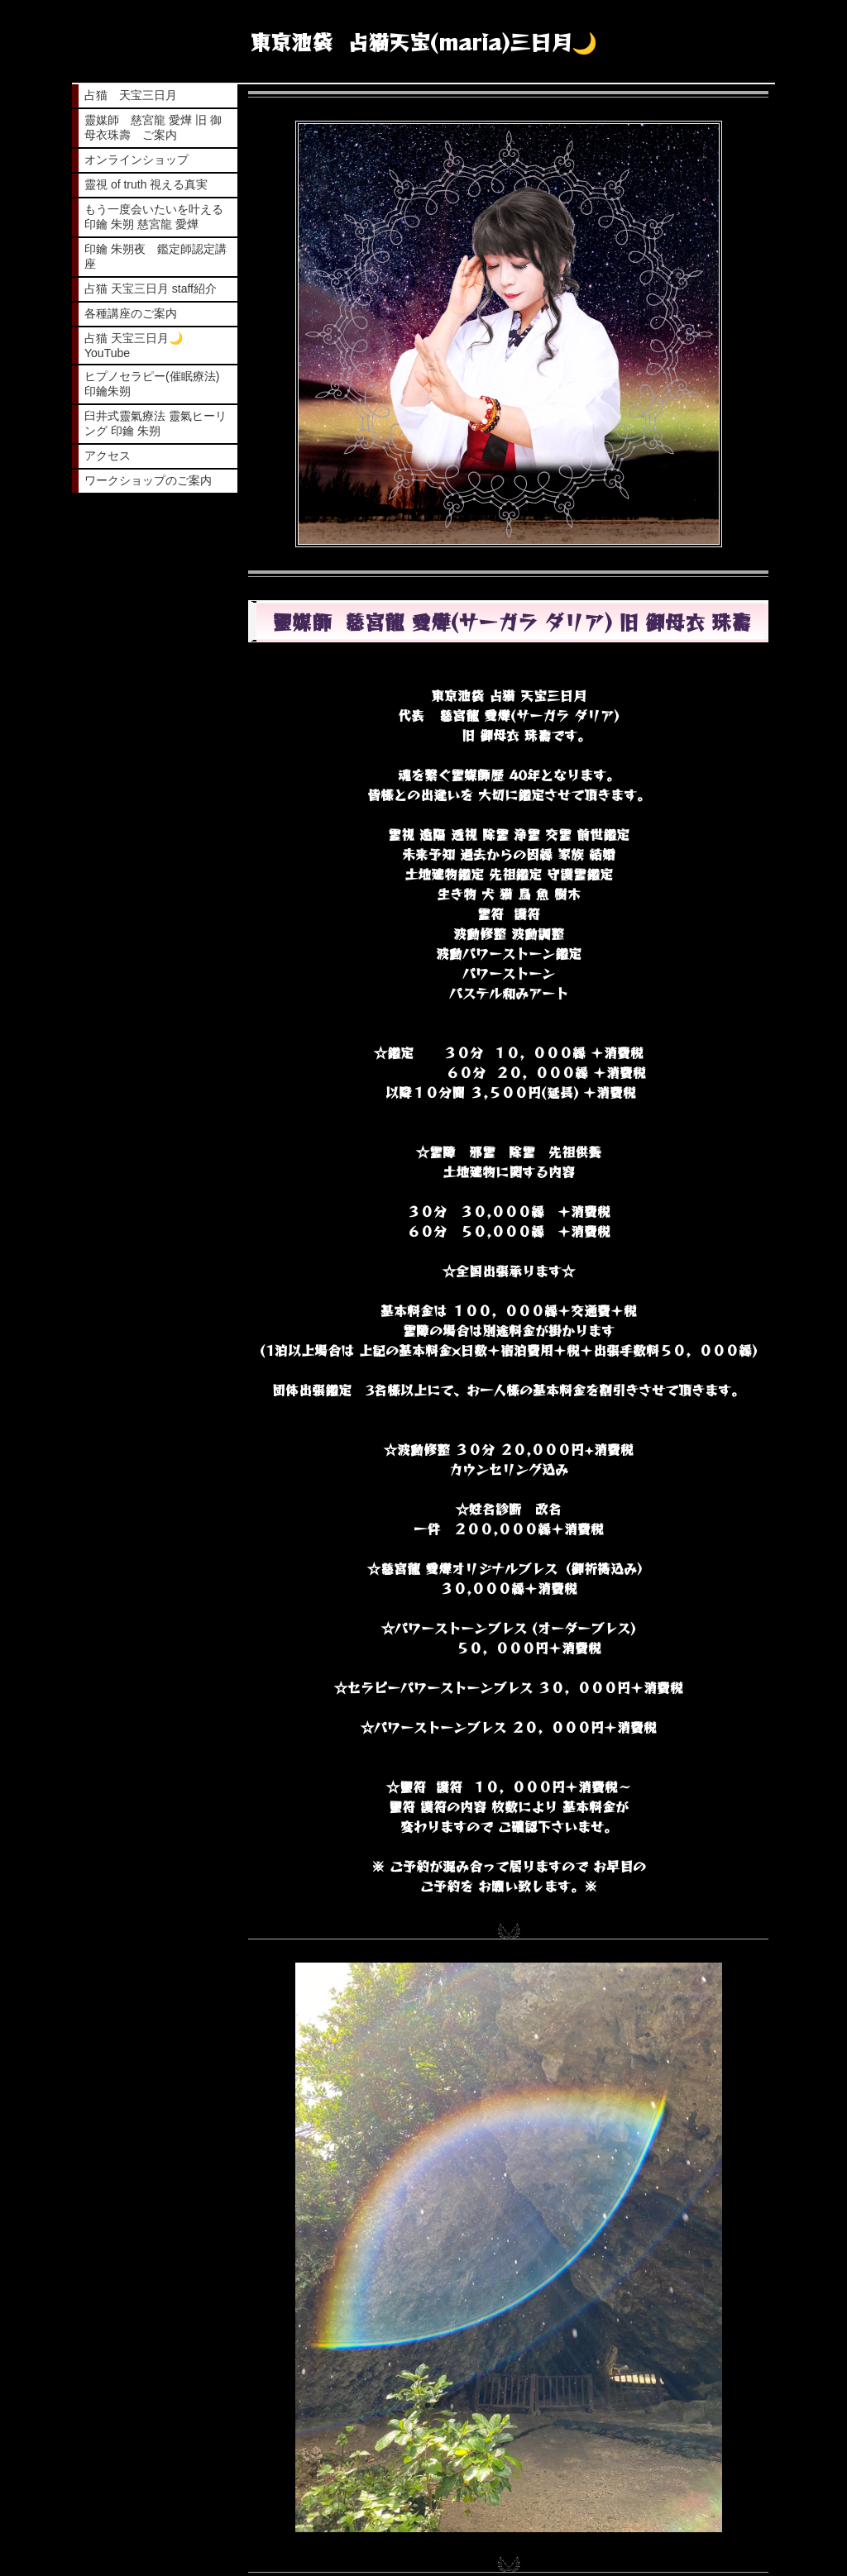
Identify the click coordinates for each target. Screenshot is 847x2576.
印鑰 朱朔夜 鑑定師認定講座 (155, 256)
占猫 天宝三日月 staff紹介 (150, 288)
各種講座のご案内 (130, 313)
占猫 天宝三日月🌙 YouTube (139, 346)
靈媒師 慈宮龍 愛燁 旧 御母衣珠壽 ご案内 (153, 127)
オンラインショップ (136, 159)
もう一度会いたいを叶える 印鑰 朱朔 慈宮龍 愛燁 (155, 217)
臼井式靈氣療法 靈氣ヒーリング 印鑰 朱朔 (155, 423)
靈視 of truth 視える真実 (146, 184)
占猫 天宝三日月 (130, 95)
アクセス (107, 455)
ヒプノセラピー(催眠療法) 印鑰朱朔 (151, 384)
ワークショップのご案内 (148, 480)
